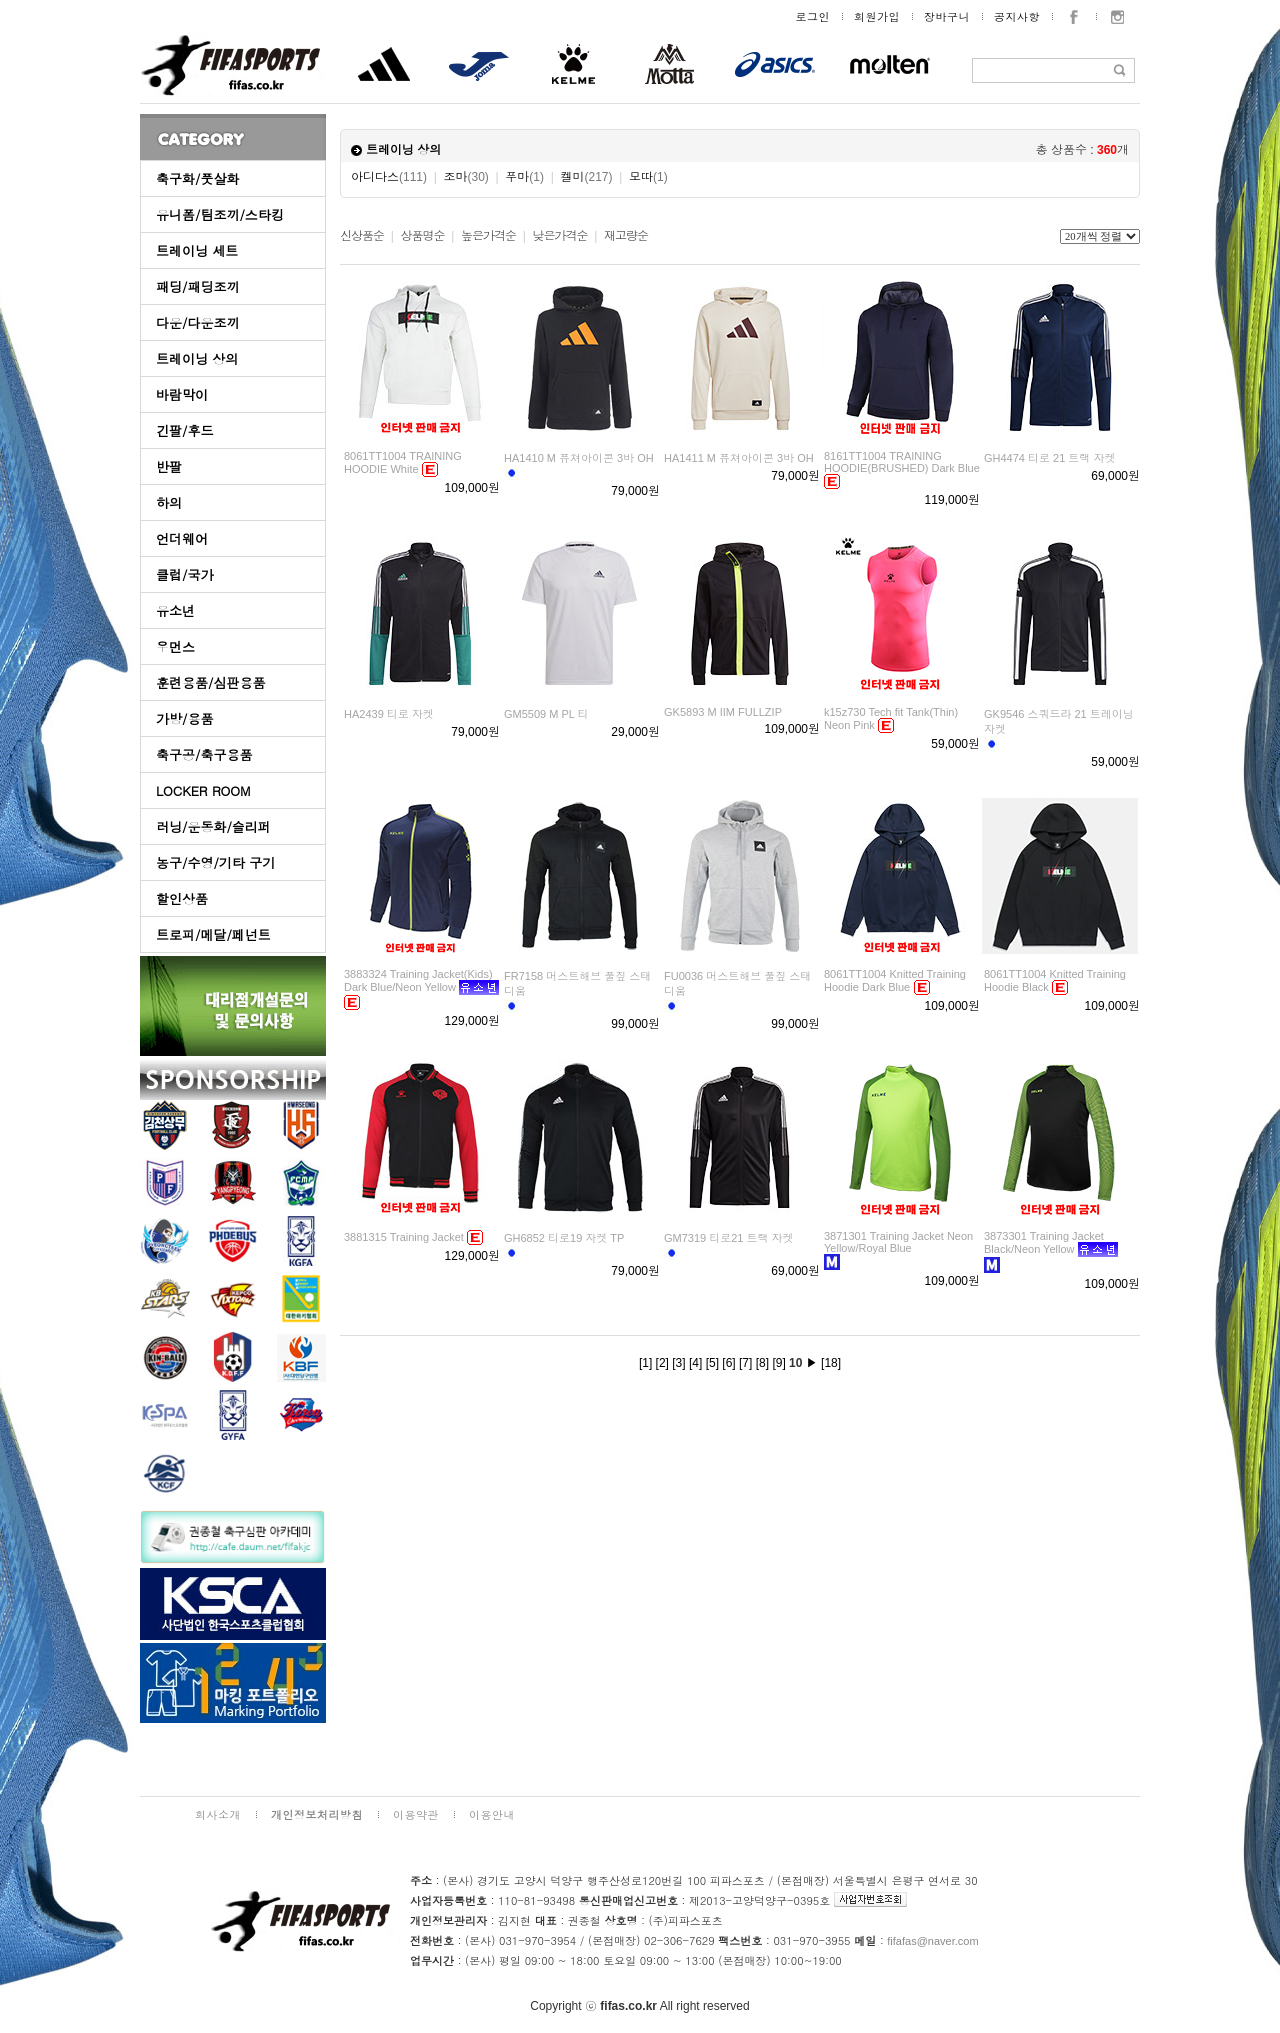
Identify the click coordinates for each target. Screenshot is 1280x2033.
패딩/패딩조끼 (197, 286)
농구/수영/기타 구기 (215, 862)
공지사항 (1017, 16)
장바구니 (947, 16)
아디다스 (389, 177)
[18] (831, 1363)
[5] (712, 1363)
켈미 (586, 177)
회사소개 (218, 1814)
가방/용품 (184, 718)
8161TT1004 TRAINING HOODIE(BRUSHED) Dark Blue (902, 462)
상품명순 (422, 236)
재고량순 (626, 236)
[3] (678, 1363)
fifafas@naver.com (932, 1941)
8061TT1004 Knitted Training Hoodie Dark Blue (895, 980)
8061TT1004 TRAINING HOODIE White (403, 462)
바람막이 (182, 394)
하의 (169, 502)
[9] (778, 1363)
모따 (648, 177)
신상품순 (362, 236)
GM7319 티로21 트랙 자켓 (729, 1238)
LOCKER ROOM (203, 790)
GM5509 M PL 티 (546, 714)
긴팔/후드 (184, 430)
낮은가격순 (559, 236)
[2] (662, 1363)
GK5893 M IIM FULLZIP (723, 712)
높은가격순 (488, 236)
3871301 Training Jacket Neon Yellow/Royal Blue (898, 1242)
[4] (695, 1363)
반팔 (169, 466)
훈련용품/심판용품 (210, 682)
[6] (728, 1363)
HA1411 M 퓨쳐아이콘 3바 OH (739, 458)
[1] (645, 1363)
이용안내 (492, 1814)
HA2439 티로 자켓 (389, 714)
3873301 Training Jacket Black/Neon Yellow (1044, 1242)
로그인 (813, 16)
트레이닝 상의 (197, 358)
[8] (762, 1363)
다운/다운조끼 (197, 322)
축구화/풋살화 (197, 178)
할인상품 (182, 898)
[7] (745, 1363)
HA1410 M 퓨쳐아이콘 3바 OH (579, 458)
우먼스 (175, 646)
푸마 (524, 177)
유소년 (175, 610)
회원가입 (877, 16)
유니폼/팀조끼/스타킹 (220, 214)
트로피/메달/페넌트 (213, 934)
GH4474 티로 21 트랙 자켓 (1049, 458)
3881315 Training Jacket (404, 1237)
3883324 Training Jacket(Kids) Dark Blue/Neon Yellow (418, 980)
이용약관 (416, 1814)
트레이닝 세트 (197, 250)
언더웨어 (182, 538)
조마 (466, 177)
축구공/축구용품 (204, 754)
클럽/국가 (184, 574)
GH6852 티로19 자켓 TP (564, 1238)
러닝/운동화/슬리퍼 (213, 826)
